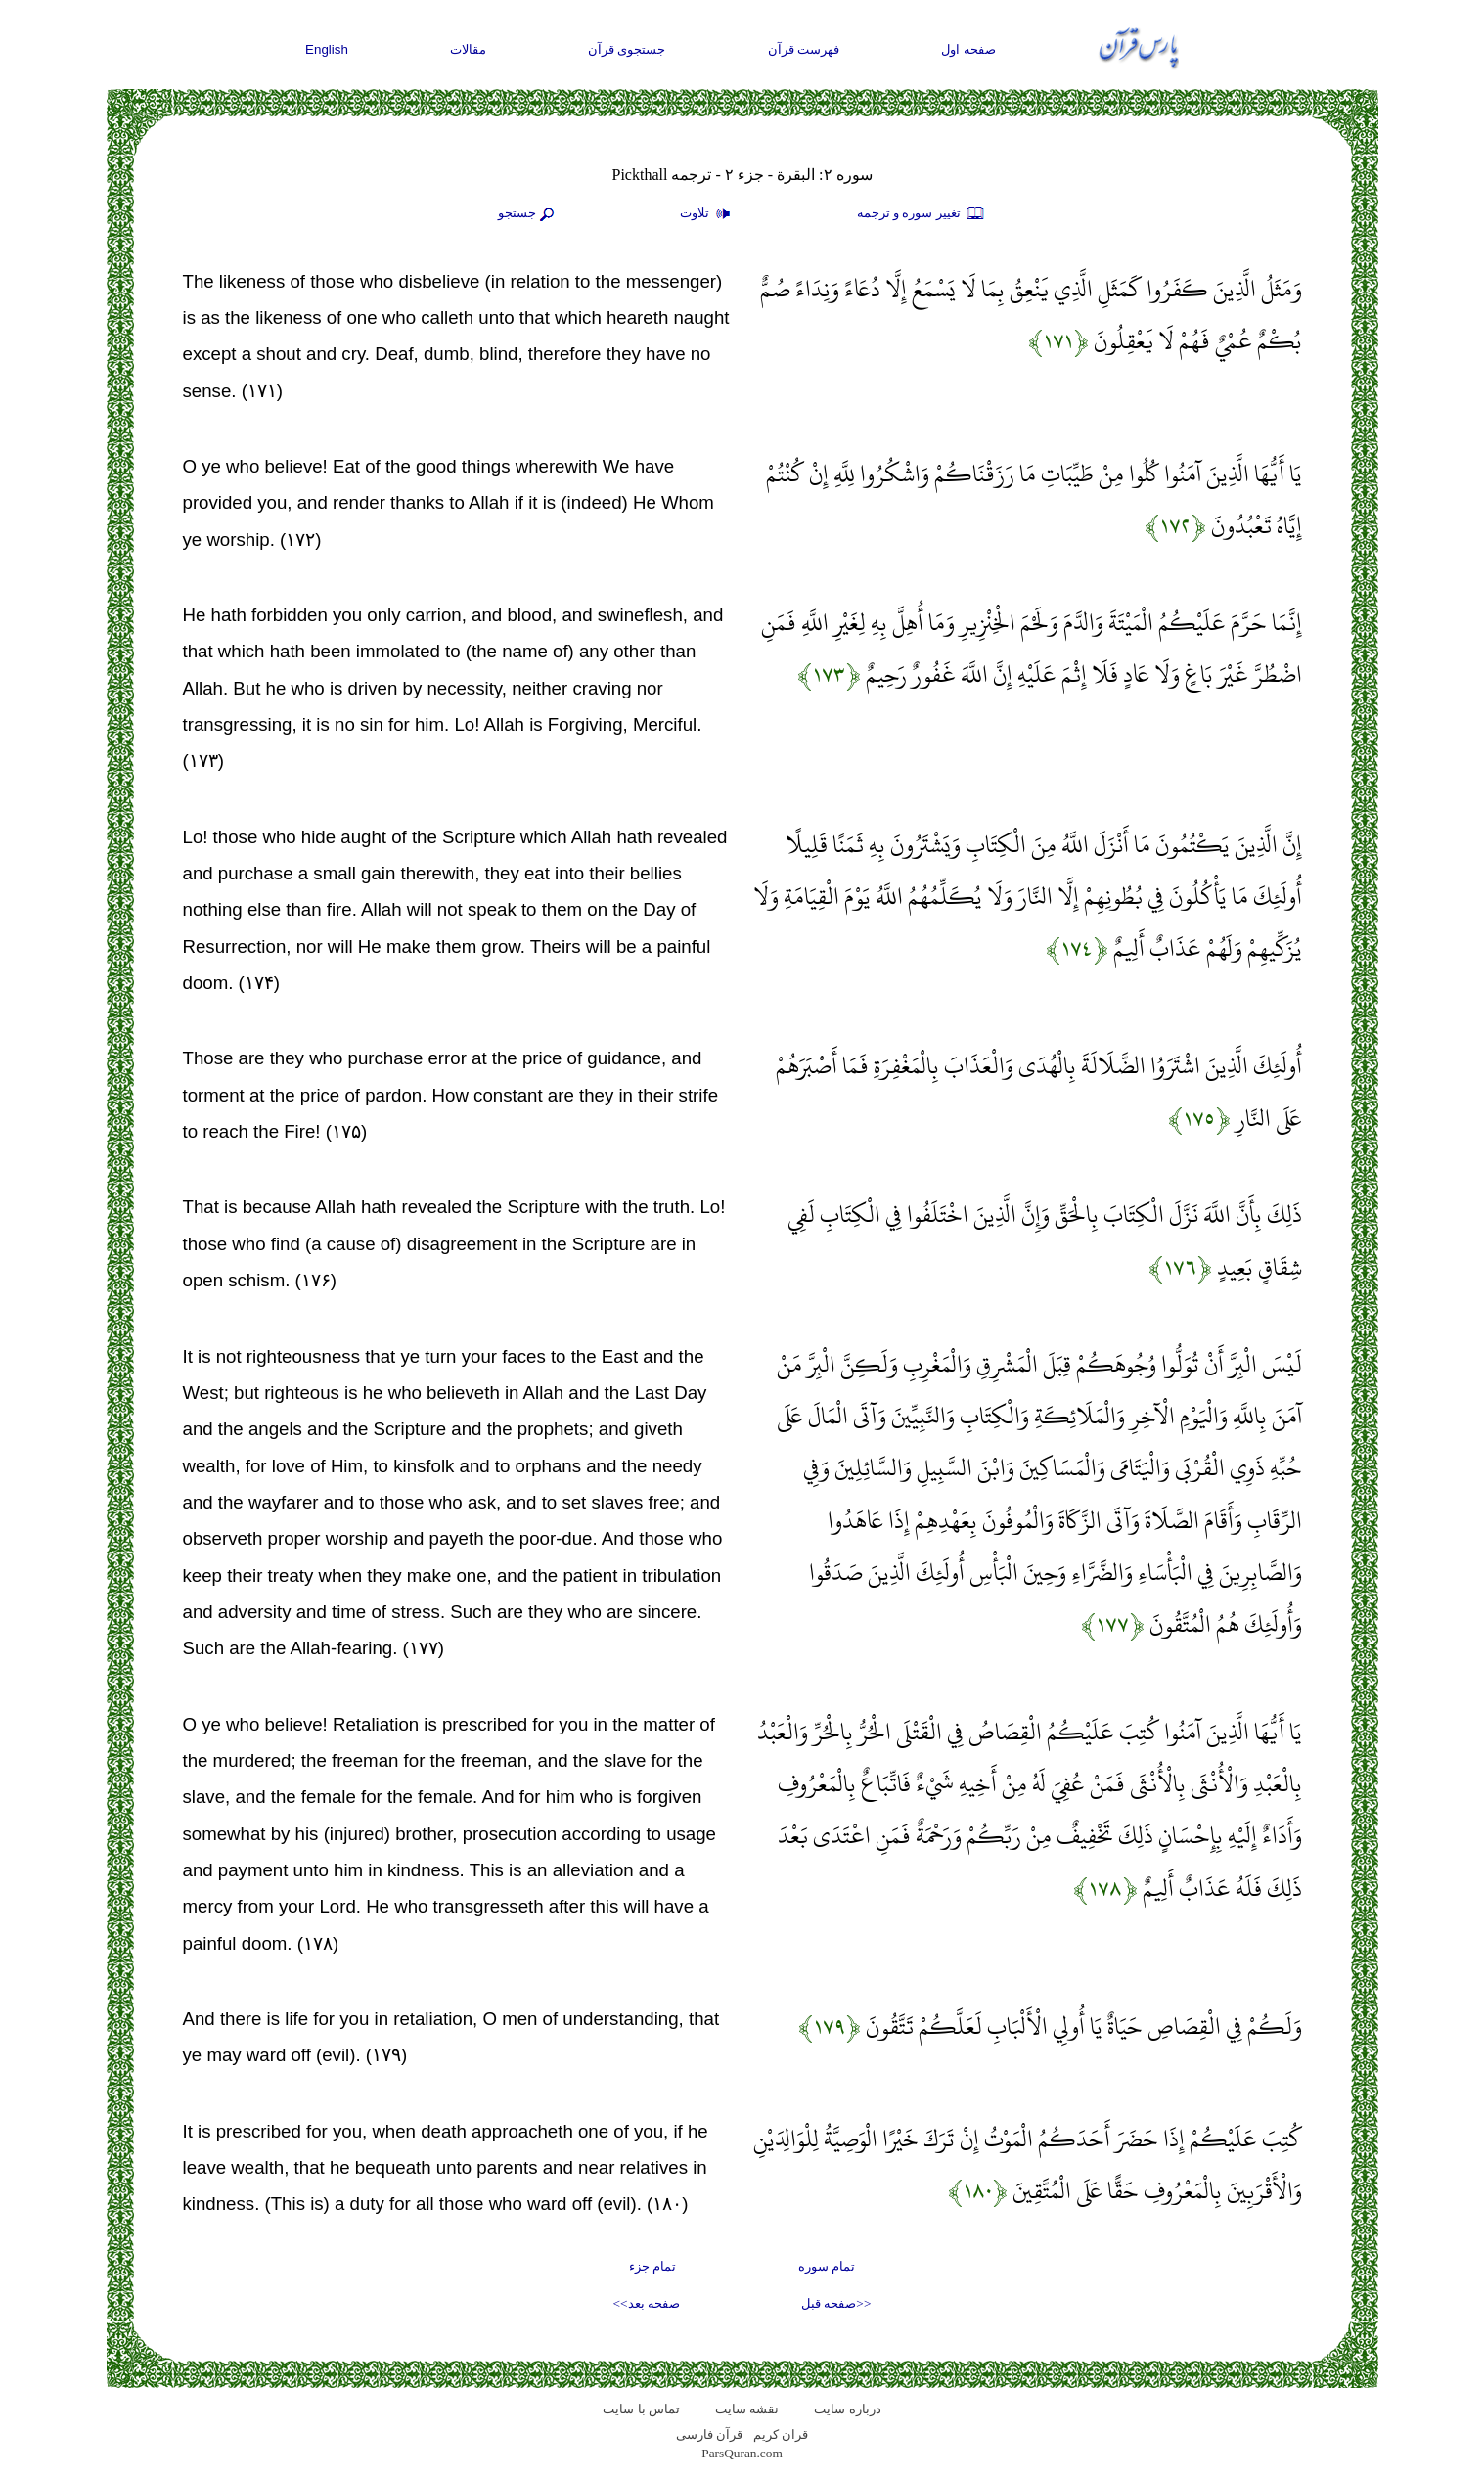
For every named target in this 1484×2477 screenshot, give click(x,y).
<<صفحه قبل (836, 2303)
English (326, 49)
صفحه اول (968, 49)
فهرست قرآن (804, 49)
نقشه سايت (747, 2409)
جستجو (528, 214)
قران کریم (780, 2434)
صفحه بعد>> (646, 2303)
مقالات (468, 49)
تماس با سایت (641, 2409)
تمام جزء (652, 2266)
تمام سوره (826, 2266)
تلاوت (707, 214)
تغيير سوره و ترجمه (921, 214)
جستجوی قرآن (627, 49)
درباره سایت (847, 2409)
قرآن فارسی (709, 2434)
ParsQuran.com (742, 2453)
